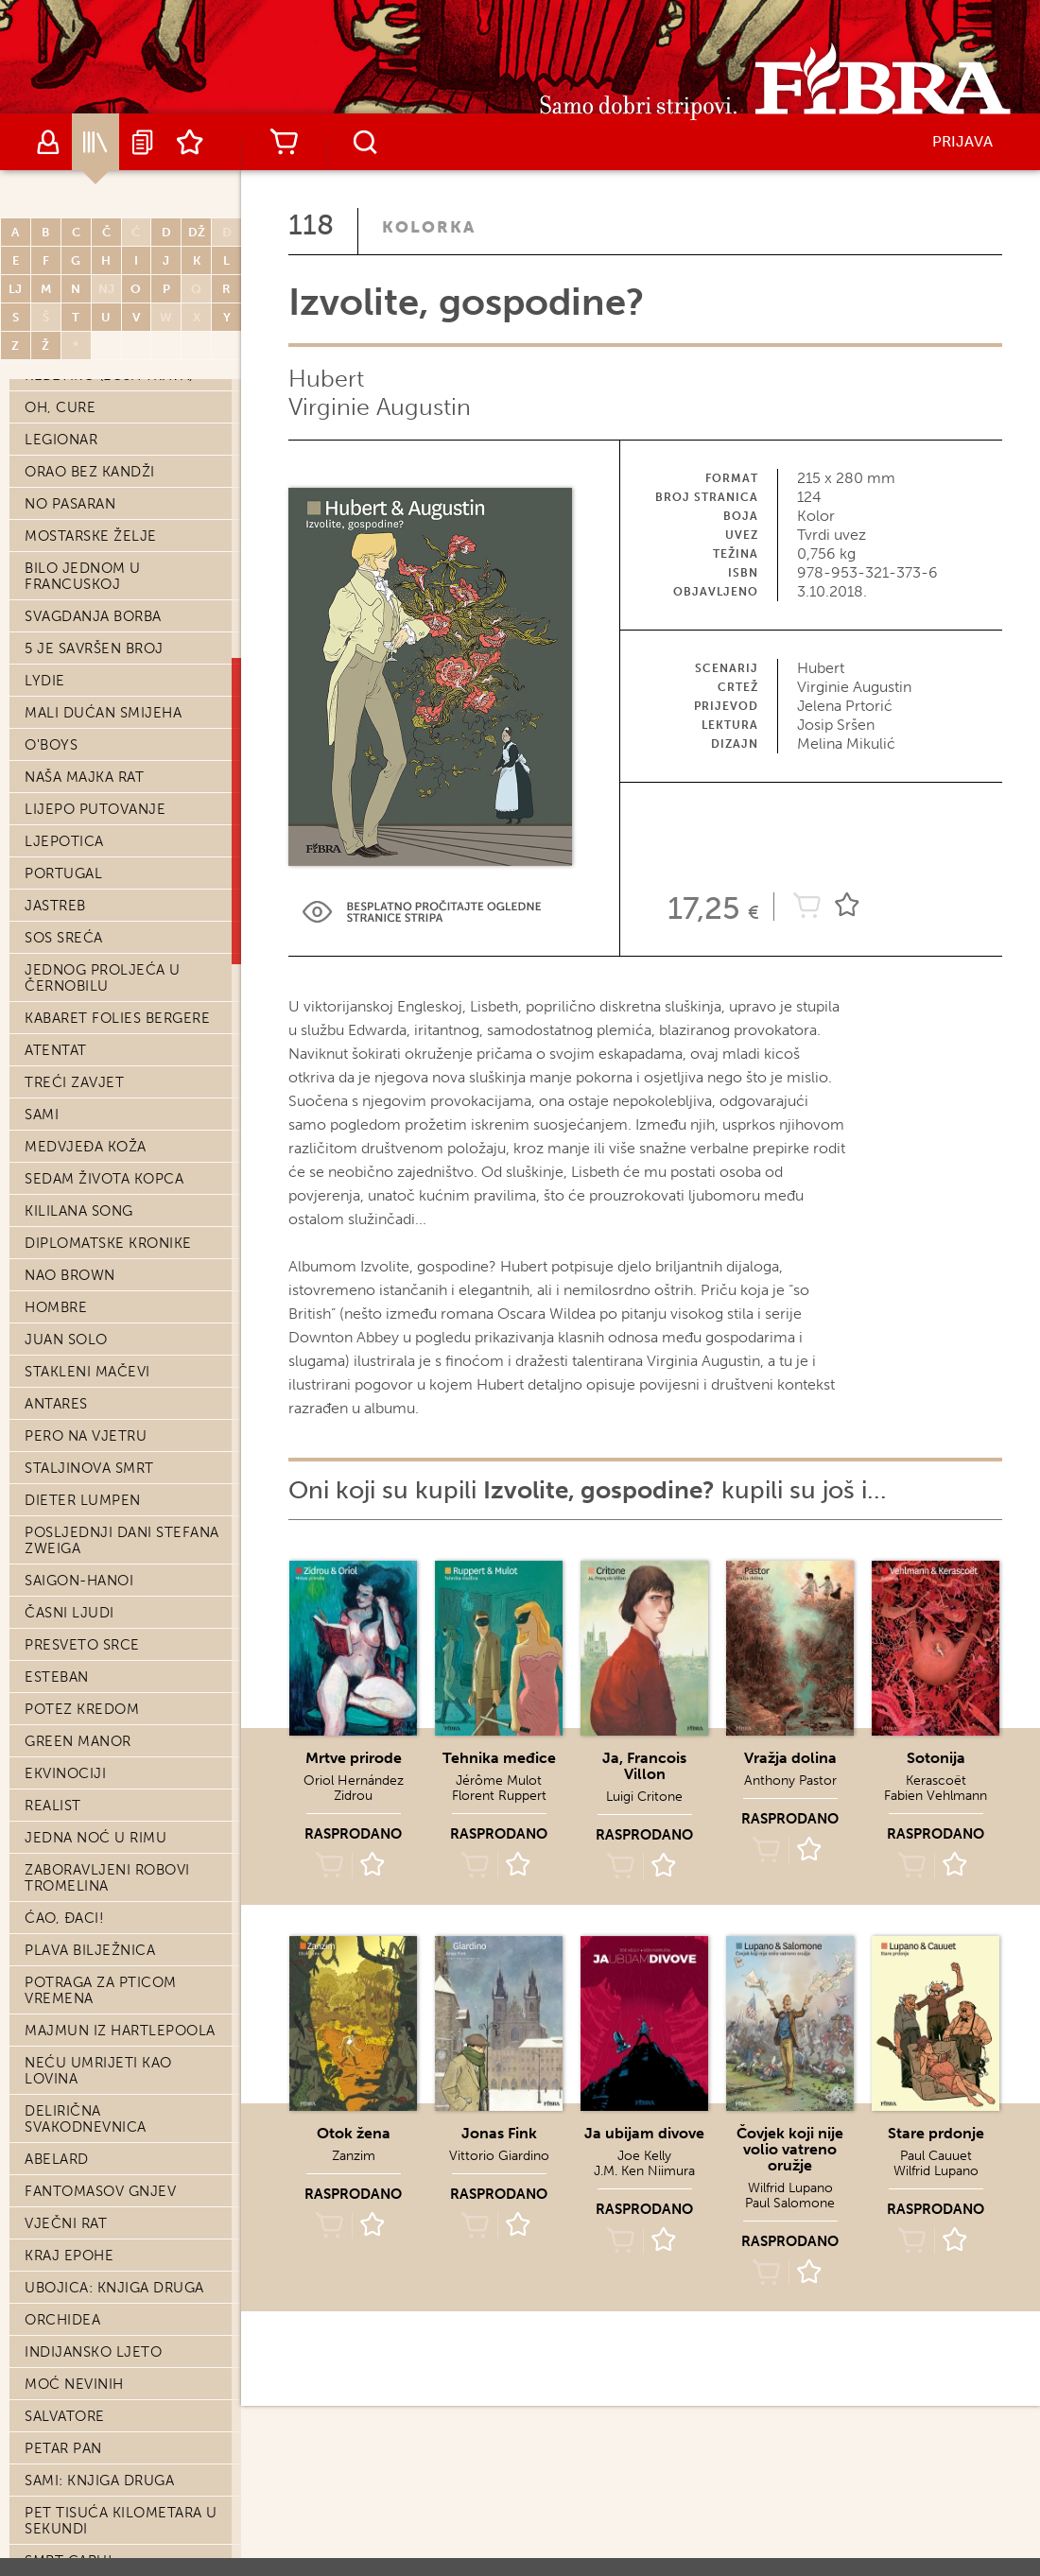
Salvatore (65, 2416)
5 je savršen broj (94, 648)
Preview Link (422, 912)
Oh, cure (60, 407)
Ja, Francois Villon (644, 1766)
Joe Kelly (644, 2156)
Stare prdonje (936, 2133)
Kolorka (429, 226)
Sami (42, 1114)
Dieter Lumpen (83, 1500)
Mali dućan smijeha (103, 712)
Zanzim (353, 2156)
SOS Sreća (64, 937)
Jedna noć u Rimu (95, 1837)
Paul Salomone (790, 2203)
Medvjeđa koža (86, 1146)
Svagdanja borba (93, 616)
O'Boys (51, 744)
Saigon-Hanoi (79, 1580)
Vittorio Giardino (499, 2156)
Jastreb (55, 905)
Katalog (95, 141)
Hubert (326, 378)
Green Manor (78, 1741)
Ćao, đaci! (64, 1918)
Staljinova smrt (89, 1468)
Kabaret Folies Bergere (117, 1018)
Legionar (61, 439)
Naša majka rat (84, 777)
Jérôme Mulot (499, 1780)
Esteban (57, 1677)
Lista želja (190, 141)
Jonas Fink (499, 2133)
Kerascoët (936, 1780)
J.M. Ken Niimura (644, 2171)
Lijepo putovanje (95, 809)
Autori (48, 141)
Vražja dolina (790, 1758)
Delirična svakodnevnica (86, 2118)
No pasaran (70, 503)
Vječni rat (66, 2223)
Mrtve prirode (353, 1758)
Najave (142, 141)
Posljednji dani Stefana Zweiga (122, 1540)
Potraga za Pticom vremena (101, 1990)
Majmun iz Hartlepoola (120, 2030)
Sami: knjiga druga (99, 2480)
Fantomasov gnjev (100, 2191)
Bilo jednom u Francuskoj (83, 576)
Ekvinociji (65, 1773)
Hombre (56, 1307)
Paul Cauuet (936, 2156)
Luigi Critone (644, 1797)
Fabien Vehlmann (935, 1796)
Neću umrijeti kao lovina (98, 2070)
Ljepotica (64, 841)
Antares (56, 1403)
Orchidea (62, 2319)
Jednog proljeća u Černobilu (103, 977)
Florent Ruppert (499, 1796)
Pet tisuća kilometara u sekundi (121, 2520)
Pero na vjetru (86, 1435)
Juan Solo (66, 1339)
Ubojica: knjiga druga (114, 2287)
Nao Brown (70, 1275)
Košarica (283, 141)
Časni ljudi (69, 1612)
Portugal (63, 873)
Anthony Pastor (790, 1780)
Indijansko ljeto (93, 2351)
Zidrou (353, 1796)
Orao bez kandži (90, 471)
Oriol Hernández (353, 1780)
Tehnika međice (499, 1758)
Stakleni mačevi (87, 1371)
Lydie (45, 680)
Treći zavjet (74, 1082)
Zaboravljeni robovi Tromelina (107, 1877)
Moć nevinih (74, 2384)
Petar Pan (63, 2448)
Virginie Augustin (379, 407)
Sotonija (936, 1758)
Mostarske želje (91, 536)
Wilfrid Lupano (790, 2188)
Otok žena (353, 2133)
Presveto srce (82, 1644)
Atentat (56, 1050)
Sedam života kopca (104, 1178)
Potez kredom (82, 1709)
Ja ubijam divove (644, 2133)
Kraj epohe (69, 2255)
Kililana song (79, 1210)
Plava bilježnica (90, 1950)
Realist (53, 1805)
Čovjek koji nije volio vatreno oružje (790, 2149)
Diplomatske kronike (108, 1243)
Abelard (57, 2159)
